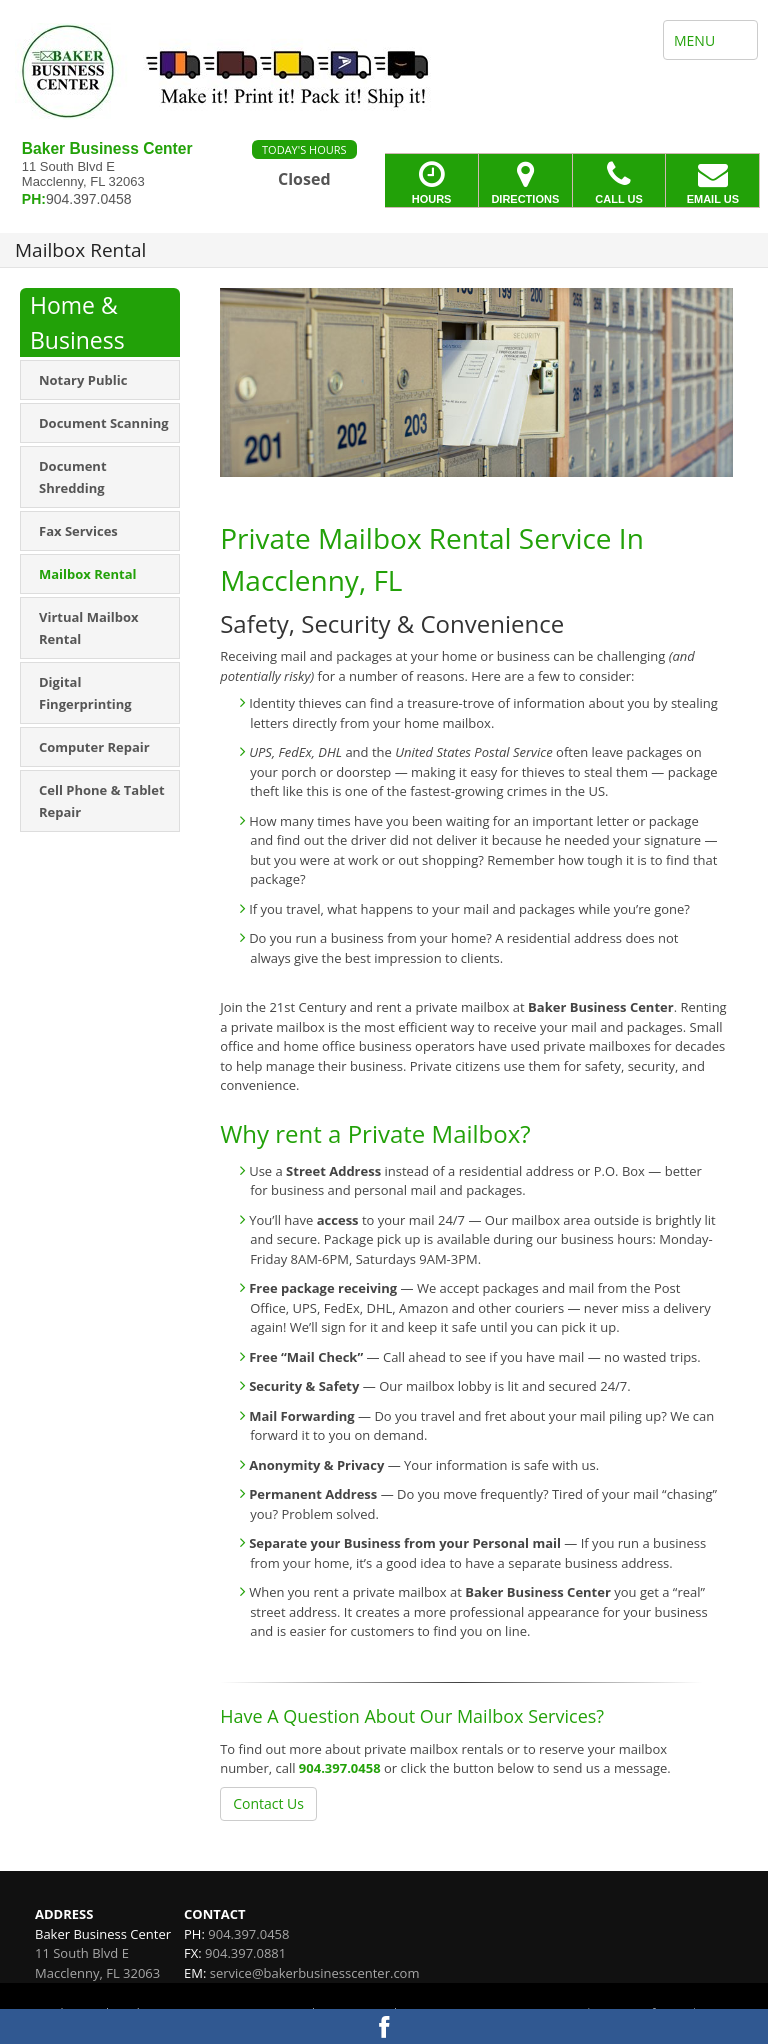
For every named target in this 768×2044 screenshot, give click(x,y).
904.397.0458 (340, 1768)
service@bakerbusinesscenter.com (315, 1973)
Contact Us (268, 1803)
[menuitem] (100, 380)
